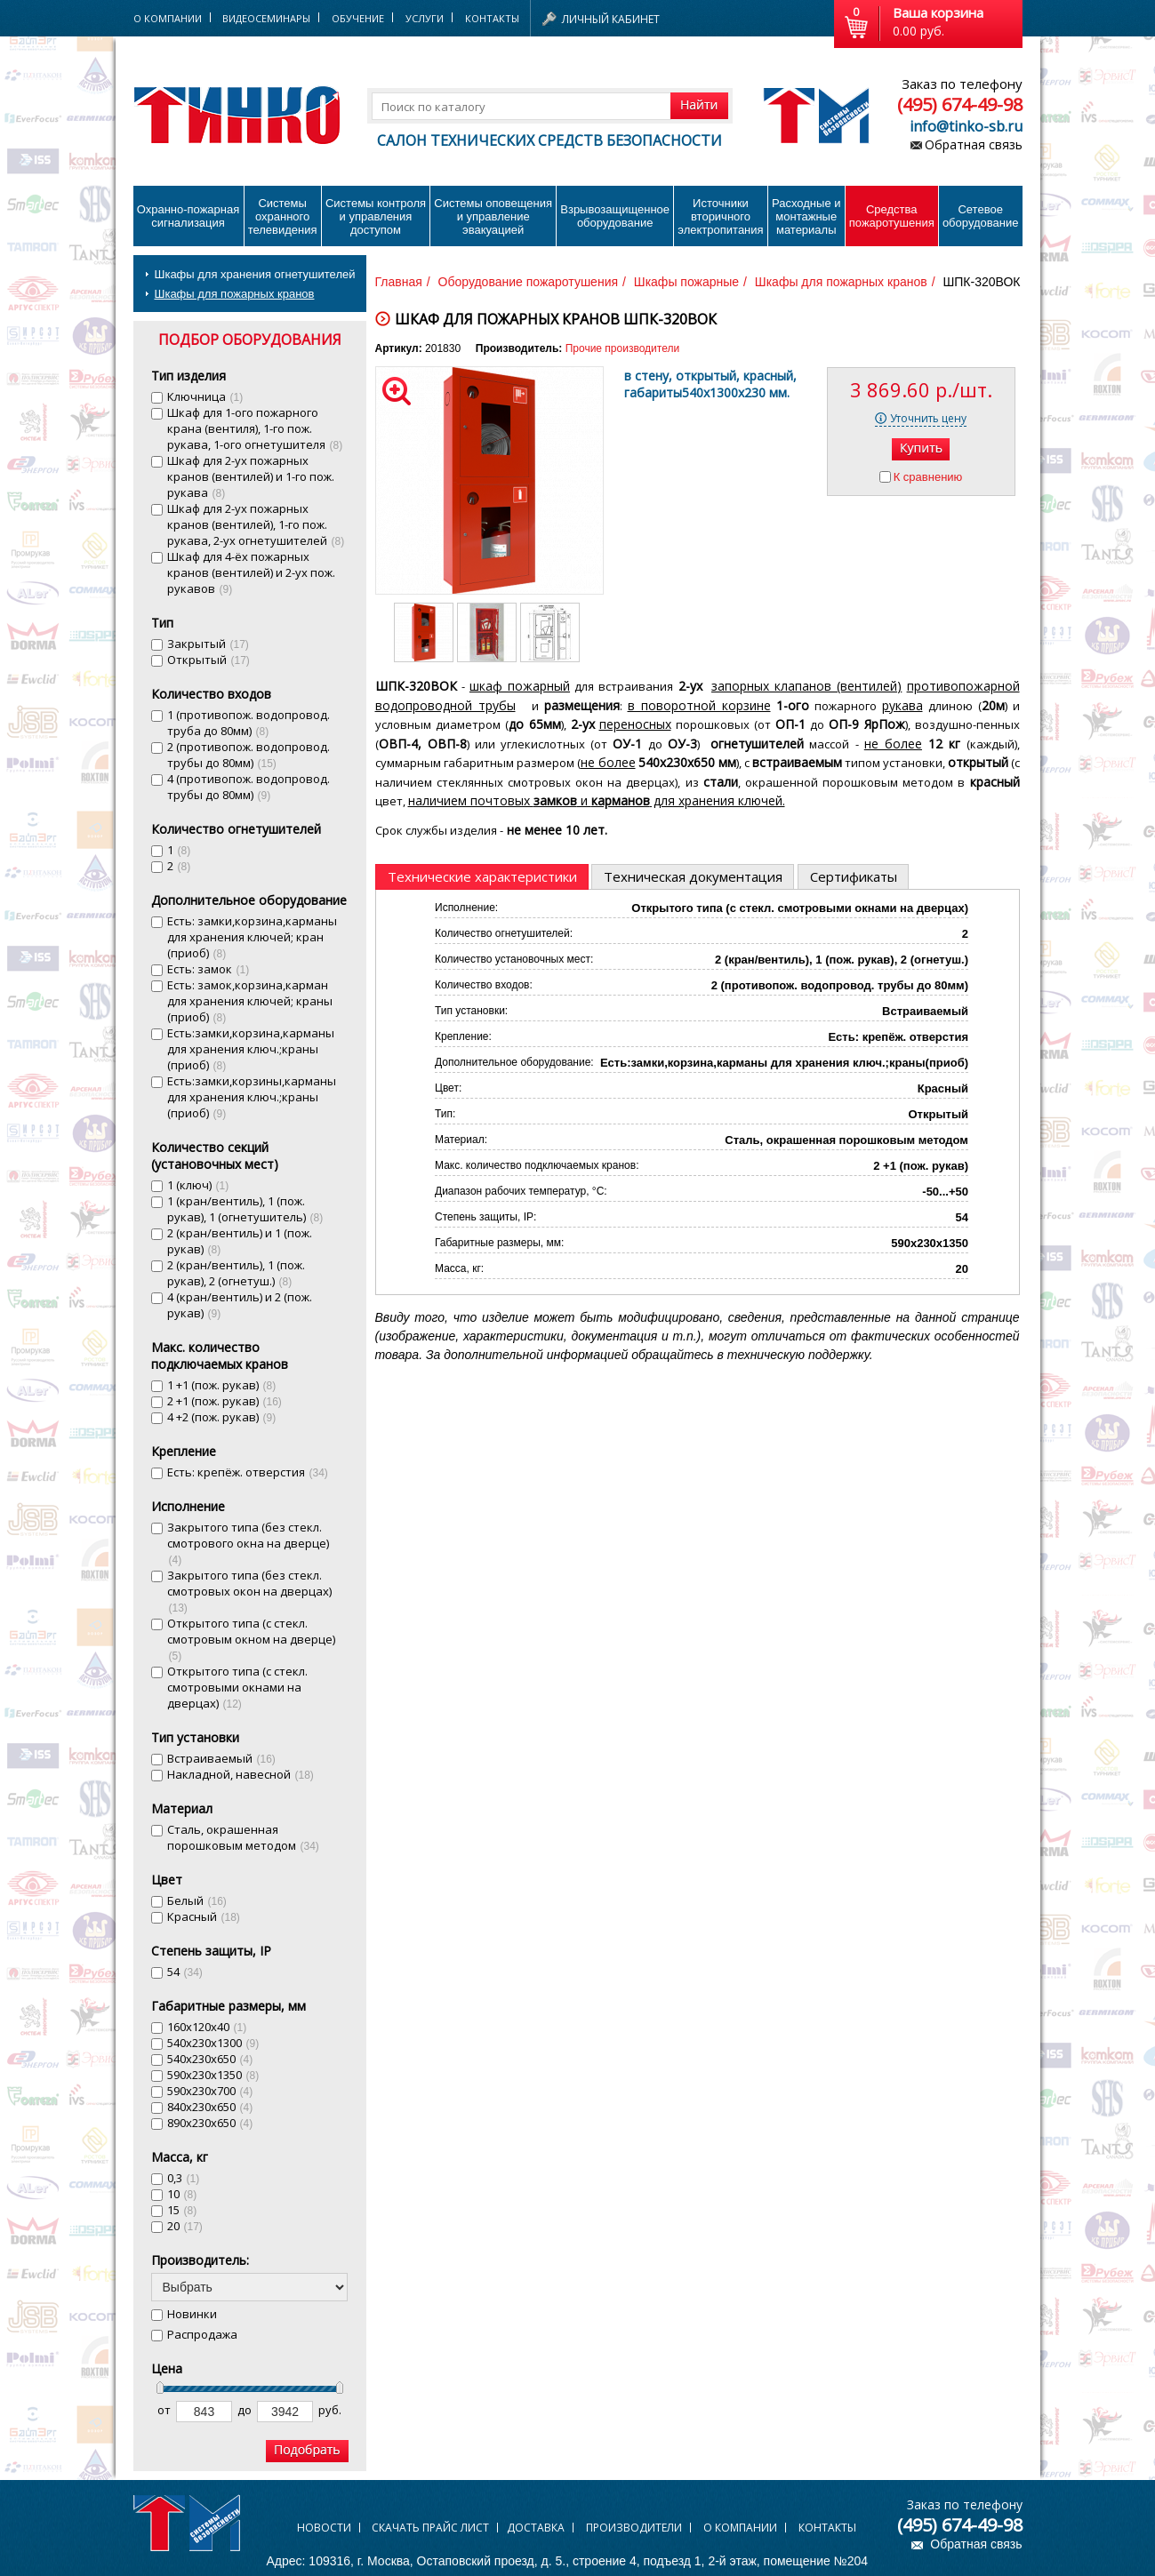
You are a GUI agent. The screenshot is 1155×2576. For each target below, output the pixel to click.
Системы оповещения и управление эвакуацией (493, 216)
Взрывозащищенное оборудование (615, 216)
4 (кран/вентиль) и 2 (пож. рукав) (239, 1305)
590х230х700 (210, 2091)
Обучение (358, 18)
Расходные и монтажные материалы (806, 216)
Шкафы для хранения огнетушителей (255, 274)
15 (182, 2210)
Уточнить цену (928, 418)
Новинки (192, 2314)
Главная (398, 282)
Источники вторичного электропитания (720, 216)
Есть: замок (208, 969)
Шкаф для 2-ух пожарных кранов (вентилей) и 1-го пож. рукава (250, 476)
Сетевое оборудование (980, 216)
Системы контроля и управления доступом (375, 216)
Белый (197, 1900)
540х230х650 (210, 2059)
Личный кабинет (611, 19)
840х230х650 (210, 2107)
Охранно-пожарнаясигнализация (188, 216)
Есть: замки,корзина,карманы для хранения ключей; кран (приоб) (252, 937)
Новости (324, 2527)
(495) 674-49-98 (960, 104)
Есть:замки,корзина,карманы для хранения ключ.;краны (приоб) (250, 1049)
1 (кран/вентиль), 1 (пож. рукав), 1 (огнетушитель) (245, 1209)
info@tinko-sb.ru (966, 126)
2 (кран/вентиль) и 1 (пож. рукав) (239, 1241)
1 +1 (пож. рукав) (222, 1385)
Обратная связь (974, 144)
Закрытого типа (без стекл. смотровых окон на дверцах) (249, 1590)
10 (182, 2194)
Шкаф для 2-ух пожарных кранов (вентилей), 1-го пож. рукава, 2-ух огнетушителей (256, 524)
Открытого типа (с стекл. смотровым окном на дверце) (251, 1638)
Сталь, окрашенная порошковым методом (243, 1837)
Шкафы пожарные (686, 282)
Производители (634, 2527)
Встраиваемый (221, 1758)
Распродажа (202, 2334)
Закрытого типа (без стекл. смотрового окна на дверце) (248, 1542)
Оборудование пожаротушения (528, 282)
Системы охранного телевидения (282, 216)
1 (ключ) (198, 1185)
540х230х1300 (213, 2043)
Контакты (492, 18)
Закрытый (208, 644)
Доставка (536, 2527)
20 (185, 2226)
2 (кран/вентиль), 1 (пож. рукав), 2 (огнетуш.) (236, 1273)
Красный (203, 1916)
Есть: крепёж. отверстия (247, 1472)
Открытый (208, 660)
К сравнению (928, 477)
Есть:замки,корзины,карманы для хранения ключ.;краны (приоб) (251, 1097)
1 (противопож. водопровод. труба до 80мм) (248, 723)
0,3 (183, 2178)
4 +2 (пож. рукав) (222, 1417)
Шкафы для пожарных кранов (235, 293)
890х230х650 (210, 2123)
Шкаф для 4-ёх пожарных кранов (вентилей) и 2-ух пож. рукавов (251, 572)
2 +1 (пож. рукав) (224, 1401)
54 (185, 1972)
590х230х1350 (213, 2075)
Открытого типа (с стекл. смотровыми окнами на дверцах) (237, 1687)
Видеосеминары (266, 18)
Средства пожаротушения (891, 216)
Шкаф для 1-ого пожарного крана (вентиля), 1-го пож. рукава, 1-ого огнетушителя (255, 428)
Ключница (205, 396)
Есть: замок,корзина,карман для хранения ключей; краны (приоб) (250, 1001)
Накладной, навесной (240, 1774)
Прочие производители (622, 348)
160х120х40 (207, 2027)
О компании (740, 2527)
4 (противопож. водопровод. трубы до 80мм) (248, 787)
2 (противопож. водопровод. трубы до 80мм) (248, 755)
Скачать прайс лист (430, 2527)
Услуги (424, 18)
